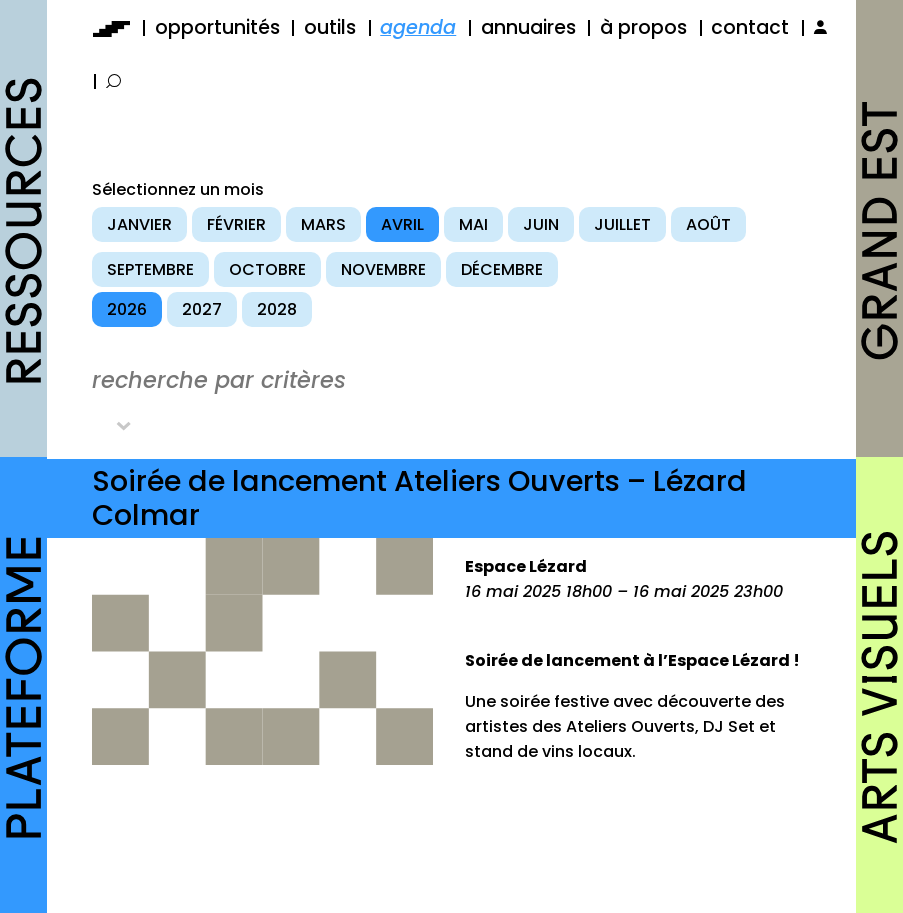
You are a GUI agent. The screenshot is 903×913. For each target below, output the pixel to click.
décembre (502, 269)
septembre (150, 269)
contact (750, 27)
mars (323, 224)
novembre (383, 269)
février (236, 224)
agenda (418, 27)
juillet (622, 224)
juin (541, 224)
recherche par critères (219, 380)
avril (402, 224)
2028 (277, 309)
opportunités (217, 27)
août (708, 224)
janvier (139, 224)
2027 (202, 309)
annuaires (528, 27)
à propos (643, 27)
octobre (267, 269)
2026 (127, 309)
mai (473, 224)
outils (330, 27)
